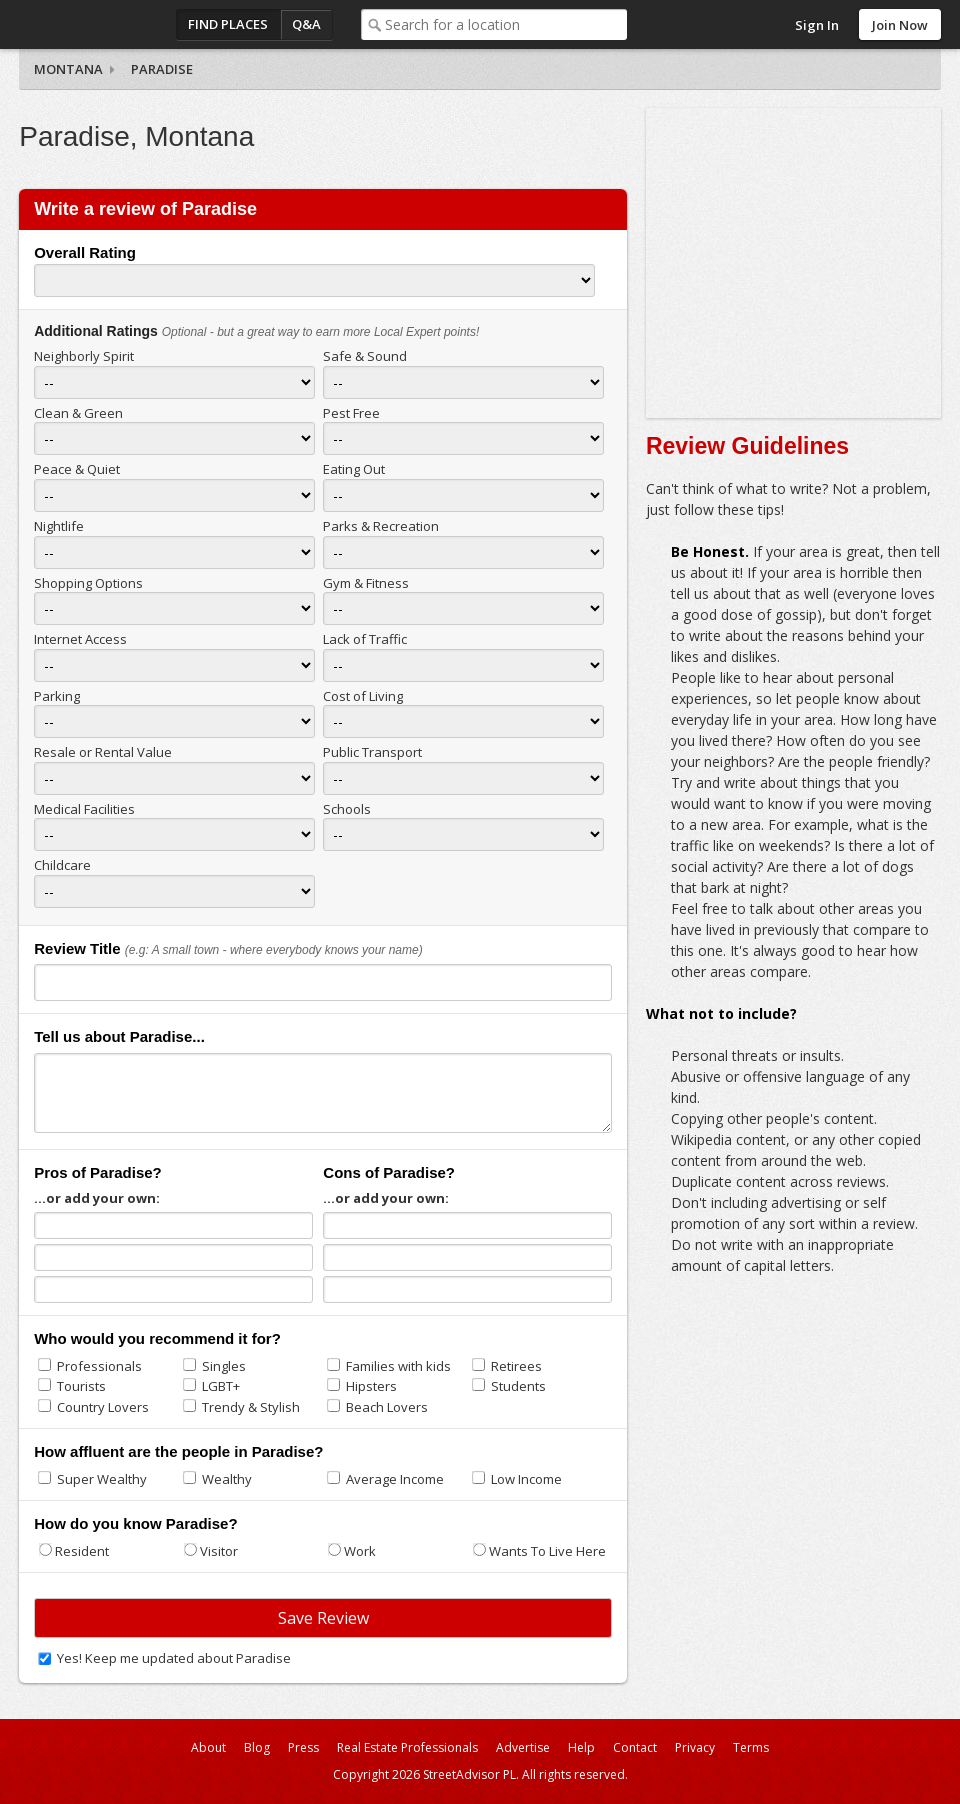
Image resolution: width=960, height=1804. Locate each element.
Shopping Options (88, 583)
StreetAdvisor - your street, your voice (99, 24)
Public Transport (372, 752)
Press (303, 1747)
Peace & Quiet (77, 469)
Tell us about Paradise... (119, 1036)
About (208, 1747)
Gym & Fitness (366, 583)
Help (581, 1747)
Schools (347, 809)
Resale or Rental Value (103, 752)
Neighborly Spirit (84, 356)
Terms (751, 1747)
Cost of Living (363, 696)
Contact (635, 1747)
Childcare (62, 865)
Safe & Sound (365, 356)
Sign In (817, 25)
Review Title (77, 948)
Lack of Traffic (365, 639)
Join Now (900, 25)
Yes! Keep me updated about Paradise (174, 1658)
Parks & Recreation (381, 526)
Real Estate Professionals (407, 1747)
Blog (257, 1747)
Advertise (523, 1747)
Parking (57, 696)
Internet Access (80, 639)
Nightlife (59, 526)
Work (360, 1551)
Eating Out (354, 469)
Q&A (306, 24)
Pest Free (351, 413)
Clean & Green (78, 413)
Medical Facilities (84, 809)
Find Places (228, 24)
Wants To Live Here (547, 1551)
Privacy (695, 1747)
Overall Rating (85, 252)
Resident (82, 1551)
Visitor (219, 1551)
